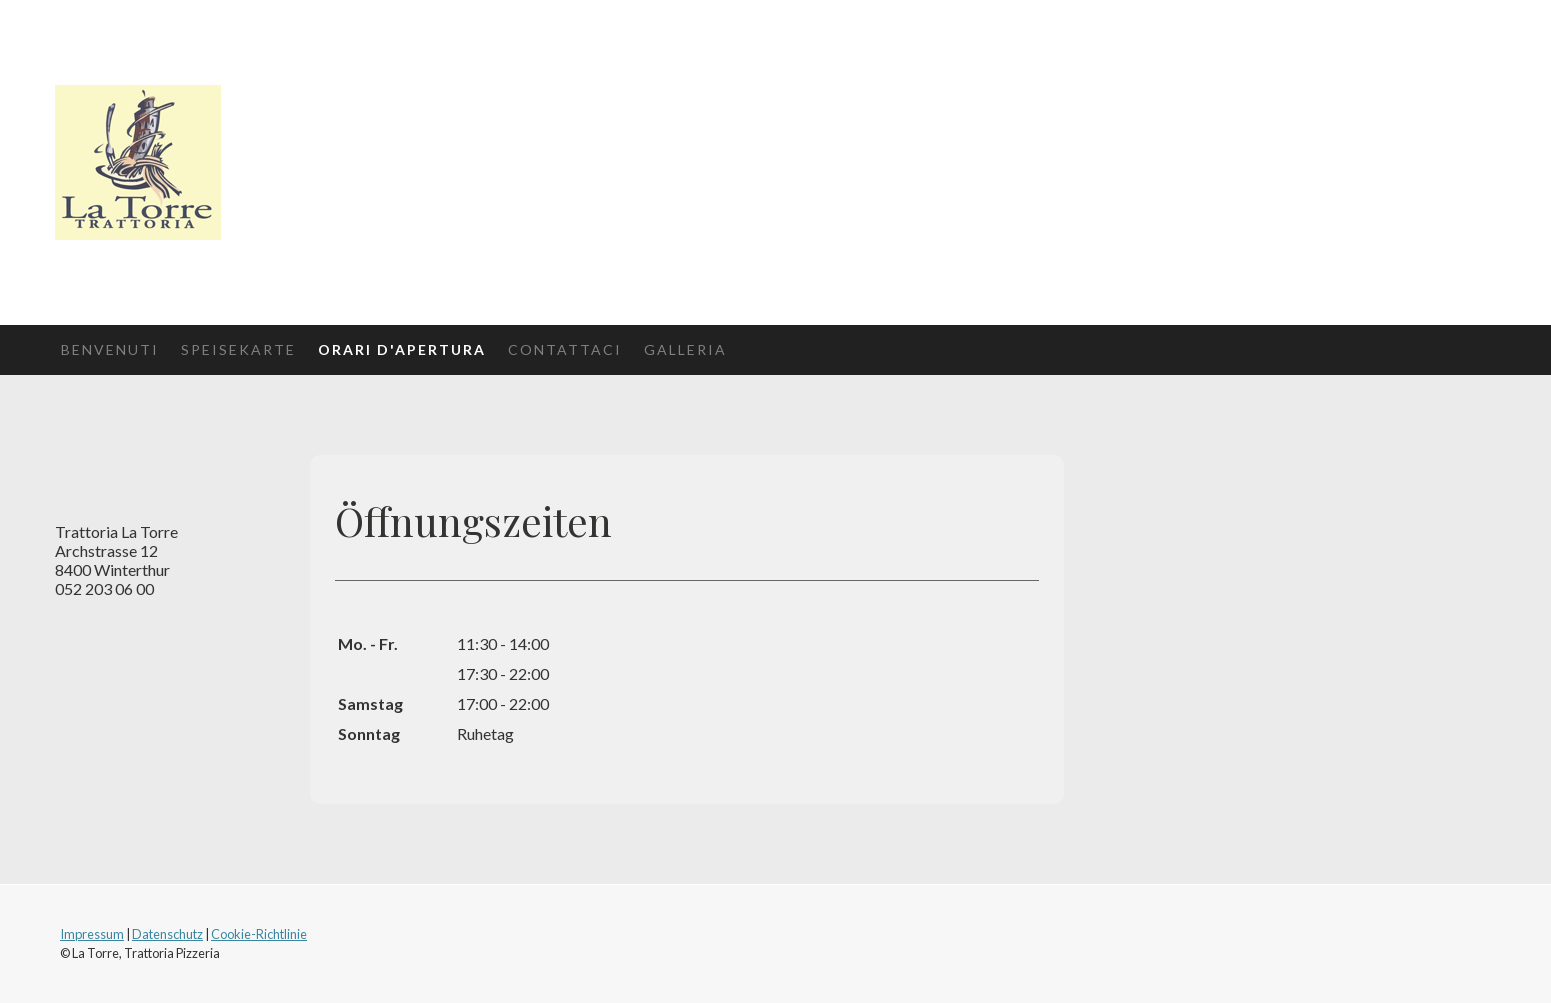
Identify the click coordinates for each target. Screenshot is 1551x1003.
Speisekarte (238, 349)
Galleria (685, 349)
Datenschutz (167, 934)
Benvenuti (110, 349)
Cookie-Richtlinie (259, 934)
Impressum (92, 934)
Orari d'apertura (402, 349)
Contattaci (565, 349)
